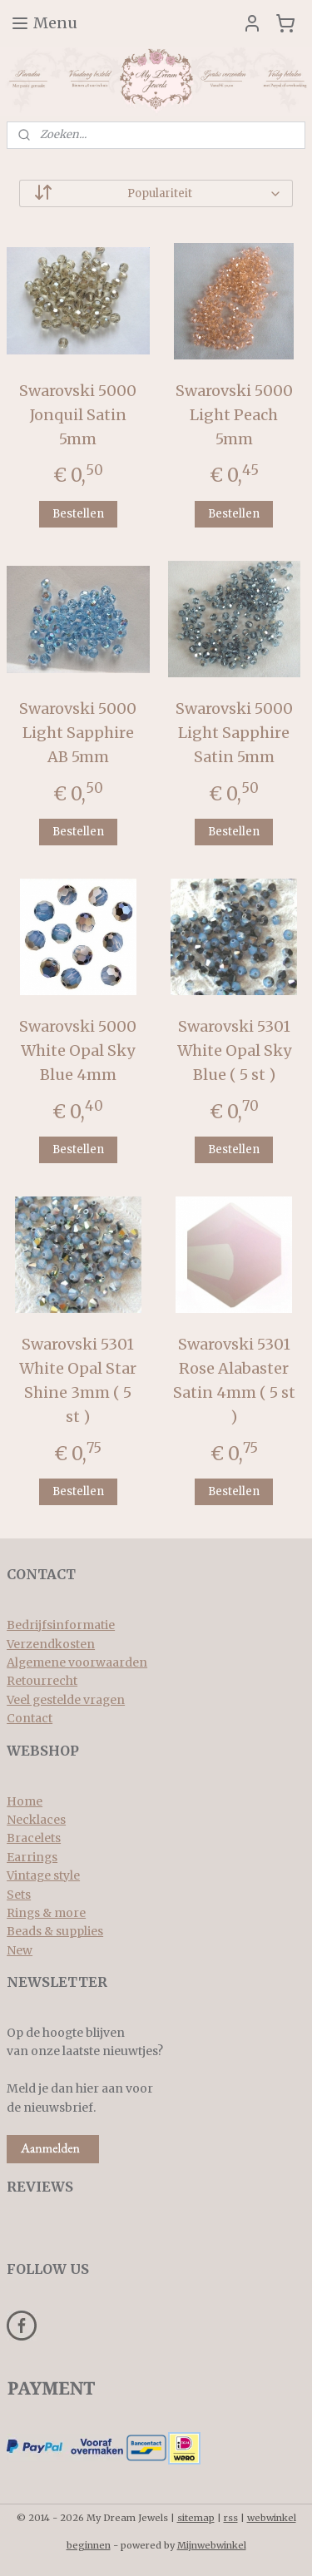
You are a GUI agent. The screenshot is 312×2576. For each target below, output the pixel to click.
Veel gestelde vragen (66, 1699)
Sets (19, 1894)
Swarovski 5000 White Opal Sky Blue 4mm (77, 1051)
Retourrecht (42, 1680)
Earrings (32, 1857)
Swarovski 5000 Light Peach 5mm (234, 414)
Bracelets (34, 1837)
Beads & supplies (55, 1931)
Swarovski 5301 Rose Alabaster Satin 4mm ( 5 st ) (234, 1380)
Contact (29, 1718)
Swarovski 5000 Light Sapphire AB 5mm (77, 733)
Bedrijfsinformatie (61, 1624)
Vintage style (43, 1875)
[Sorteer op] (156, 193)
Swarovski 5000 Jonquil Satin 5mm (77, 414)
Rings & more (46, 1912)
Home (24, 1801)
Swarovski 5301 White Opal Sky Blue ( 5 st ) (234, 1051)
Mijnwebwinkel (211, 2545)
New (19, 1950)
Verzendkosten (51, 1644)
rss (231, 2518)
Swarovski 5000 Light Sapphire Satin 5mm (234, 733)
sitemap (196, 2518)
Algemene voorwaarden (77, 1662)
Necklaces (36, 1819)
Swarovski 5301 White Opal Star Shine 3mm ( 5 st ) (77, 1380)
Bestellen (78, 514)
